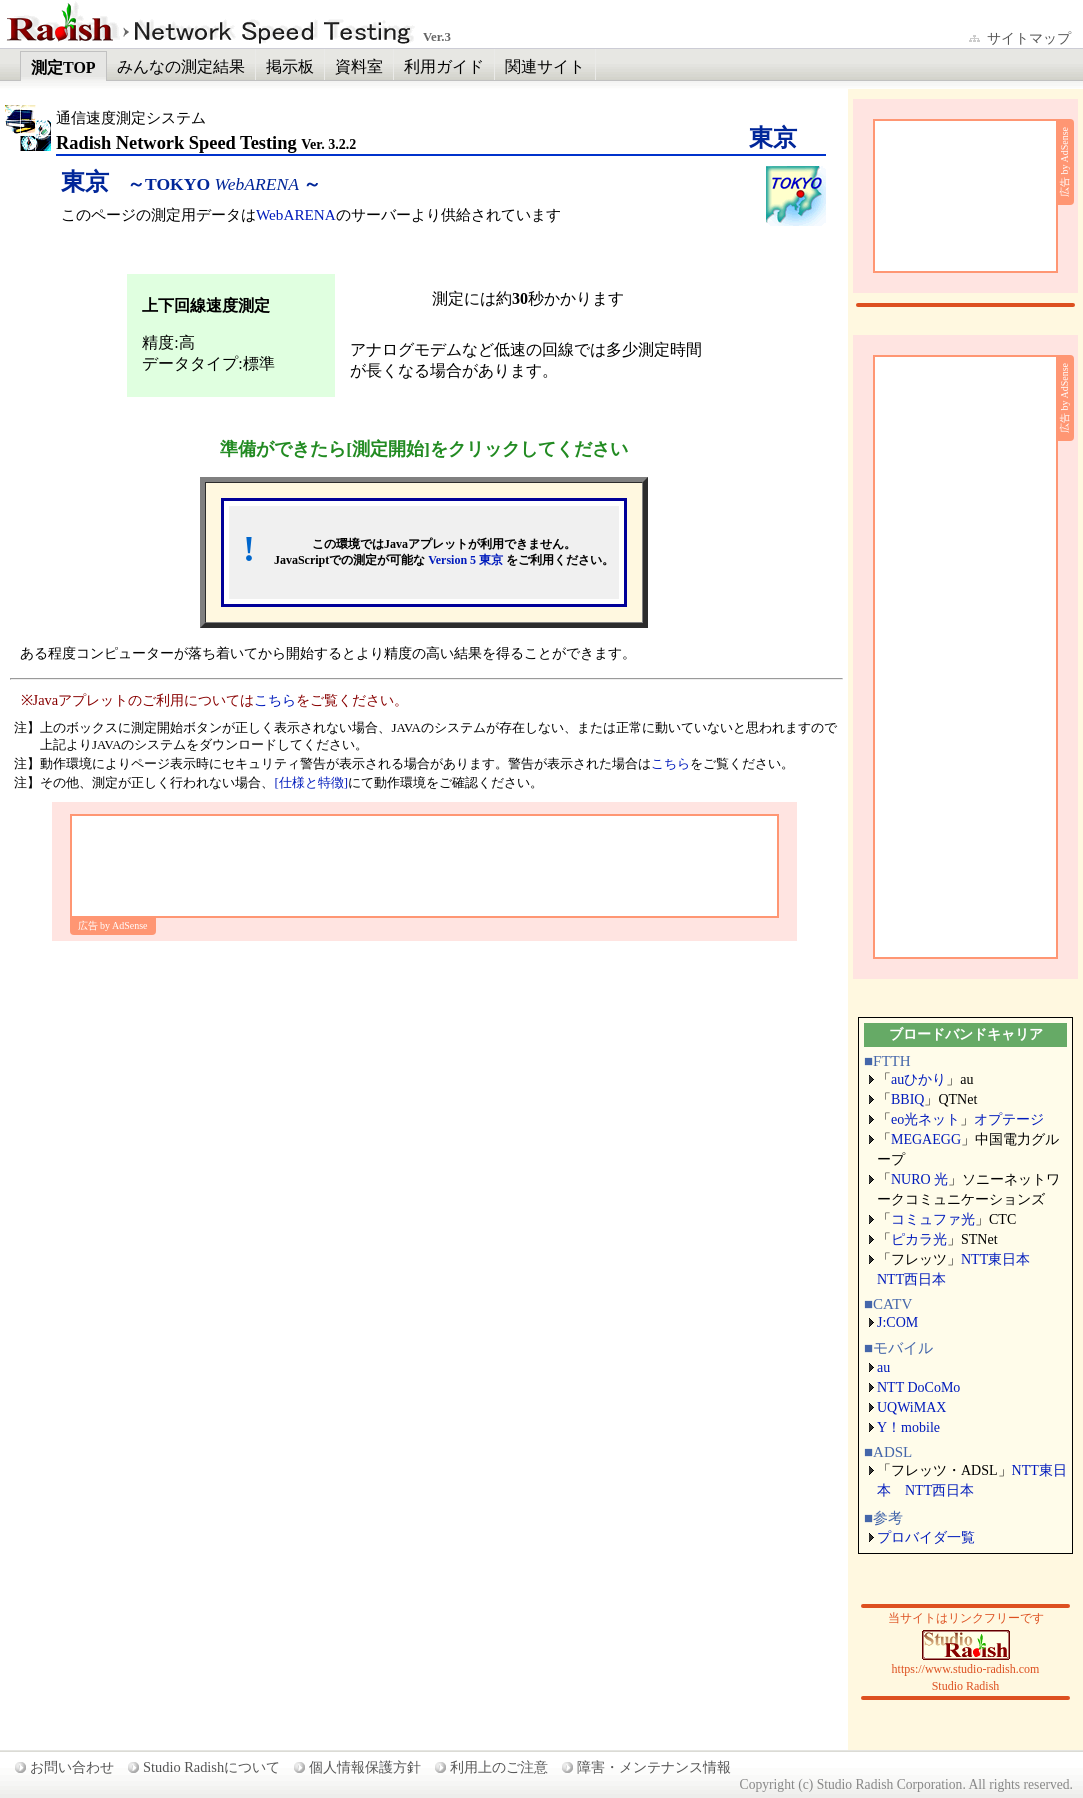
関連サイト (545, 66)
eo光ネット (925, 1119)
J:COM (897, 1322)
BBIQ (907, 1099)
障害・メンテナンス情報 (654, 1767)
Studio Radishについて (211, 1767)
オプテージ (1009, 1119)
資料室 (359, 66)
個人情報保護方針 (365, 1767)
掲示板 (290, 66)
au (883, 1367)
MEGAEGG (926, 1139)
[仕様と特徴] (311, 783)
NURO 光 (919, 1179)
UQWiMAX (911, 1407)
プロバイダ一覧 (926, 1537)
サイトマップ (1029, 38)
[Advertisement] (424, 866)
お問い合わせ (72, 1767)
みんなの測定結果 (181, 66)
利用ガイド (444, 66)
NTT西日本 (911, 1279)
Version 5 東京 (465, 560)
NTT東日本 (995, 1259)
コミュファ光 (933, 1219)
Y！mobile (908, 1427)
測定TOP (63, 67)
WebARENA (296, 214)
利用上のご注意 (499, 1767)
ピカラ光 (919, 1239)
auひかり (918, 1079)
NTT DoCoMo (918, 1387)
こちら (275, 700)
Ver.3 (437, 37)
